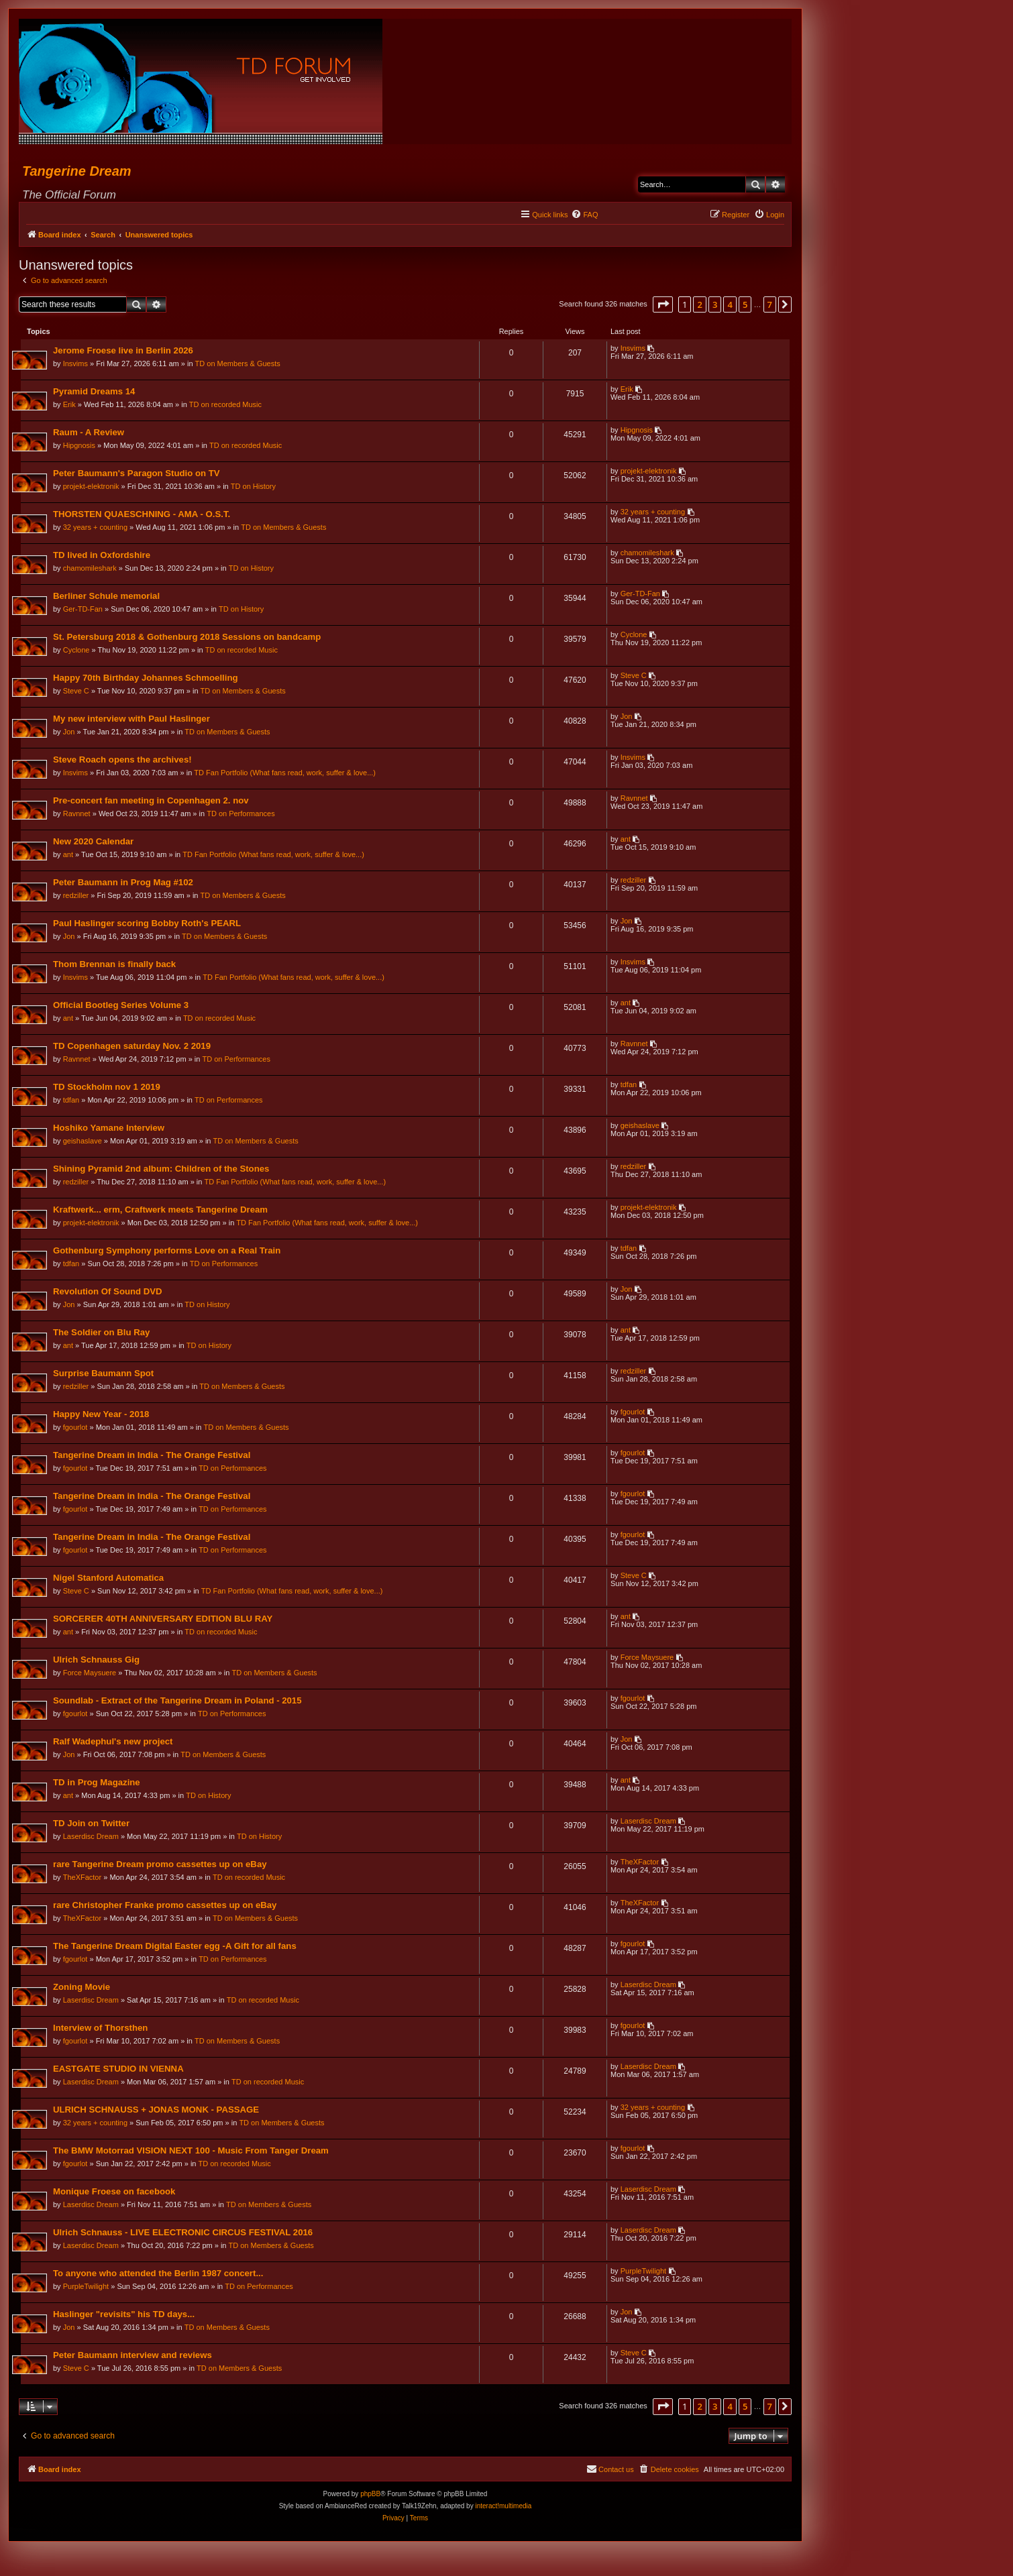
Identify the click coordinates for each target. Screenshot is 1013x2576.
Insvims (76, 364)
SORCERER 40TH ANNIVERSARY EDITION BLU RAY (163, 1619)
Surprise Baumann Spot (104, 1374)
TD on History (253, 487)
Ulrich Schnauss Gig (97, 1660)
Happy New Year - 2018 (102, 1415)
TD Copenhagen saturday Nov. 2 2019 (132, 1047)
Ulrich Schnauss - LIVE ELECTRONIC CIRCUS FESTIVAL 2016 (183, 2233)
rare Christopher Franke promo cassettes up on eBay (165, 1906)
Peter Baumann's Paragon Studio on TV (137, 474)
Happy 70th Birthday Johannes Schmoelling (146, 678)
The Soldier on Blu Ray (102, 1333)
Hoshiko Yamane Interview (109, 1128)
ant (69, 855)
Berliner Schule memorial (107, 597)
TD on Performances (241, 814)
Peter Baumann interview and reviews (133, 2356)
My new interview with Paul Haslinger (132, 719)
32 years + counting (96, 528)
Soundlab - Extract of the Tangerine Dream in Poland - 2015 (178, 1701)
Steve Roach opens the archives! (123, 760)
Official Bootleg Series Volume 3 (121, 1006)
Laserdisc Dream (91, 1837)
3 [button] (714, 304)
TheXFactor (83, 1878)
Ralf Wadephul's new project (114, 1742)
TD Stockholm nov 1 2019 (107, 1087)
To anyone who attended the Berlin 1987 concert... (159, 2274)
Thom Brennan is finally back (115, 965)
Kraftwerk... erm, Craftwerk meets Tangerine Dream (161, 1210)
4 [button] (729, 304)
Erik (70, 405)
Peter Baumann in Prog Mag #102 (124, 883)
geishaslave (83, 1141)
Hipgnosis (80, 446)
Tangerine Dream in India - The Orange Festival (152, 1456)
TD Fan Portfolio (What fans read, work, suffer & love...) (285, 773)
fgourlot (76, 1428)
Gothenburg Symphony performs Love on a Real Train (167, 1251)
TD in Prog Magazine (97, 1783)
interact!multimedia (503, 2507)
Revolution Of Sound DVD (108, 1292)
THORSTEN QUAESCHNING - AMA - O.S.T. (142, 515)
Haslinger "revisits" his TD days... (124, 2315)
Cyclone (77, 651)
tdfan (72, 1101)
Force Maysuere (90, 1673)
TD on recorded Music (226, 405)
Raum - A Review (89, 433)
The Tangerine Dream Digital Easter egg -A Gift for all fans (175, 1947)
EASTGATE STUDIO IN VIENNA (119, 2069)
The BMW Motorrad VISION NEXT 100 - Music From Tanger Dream (191, 2151)
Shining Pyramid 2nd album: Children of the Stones (162, 1169)
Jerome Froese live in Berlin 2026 (124, 351)
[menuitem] (584, 215)
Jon (70, 732)
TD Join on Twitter (92, 1824)
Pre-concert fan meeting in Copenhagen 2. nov (152, 801)
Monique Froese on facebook (115, 2192)
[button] (663, 304)
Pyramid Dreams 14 (95, 392)
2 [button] (699, 304)
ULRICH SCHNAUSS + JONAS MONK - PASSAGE (157, 2110)
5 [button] (745, 304)
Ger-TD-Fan (83, 610)
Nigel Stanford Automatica (109, 1578)
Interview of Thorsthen (101, 2028)
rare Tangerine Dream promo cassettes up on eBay (161, 1865)
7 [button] (769, 304)
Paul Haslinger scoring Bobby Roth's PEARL (148, 924)
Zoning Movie (82, 1987)
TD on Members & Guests (238, 364)
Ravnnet (77, 814)
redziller (77, 896)
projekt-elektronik (92, 487)
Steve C (77, 691)
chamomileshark (90, 569)
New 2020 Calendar (94, 842)
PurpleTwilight (86, 2287)
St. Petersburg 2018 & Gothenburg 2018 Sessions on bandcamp (187, 637)
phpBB (370, 2495)
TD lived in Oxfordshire (102, 556)
